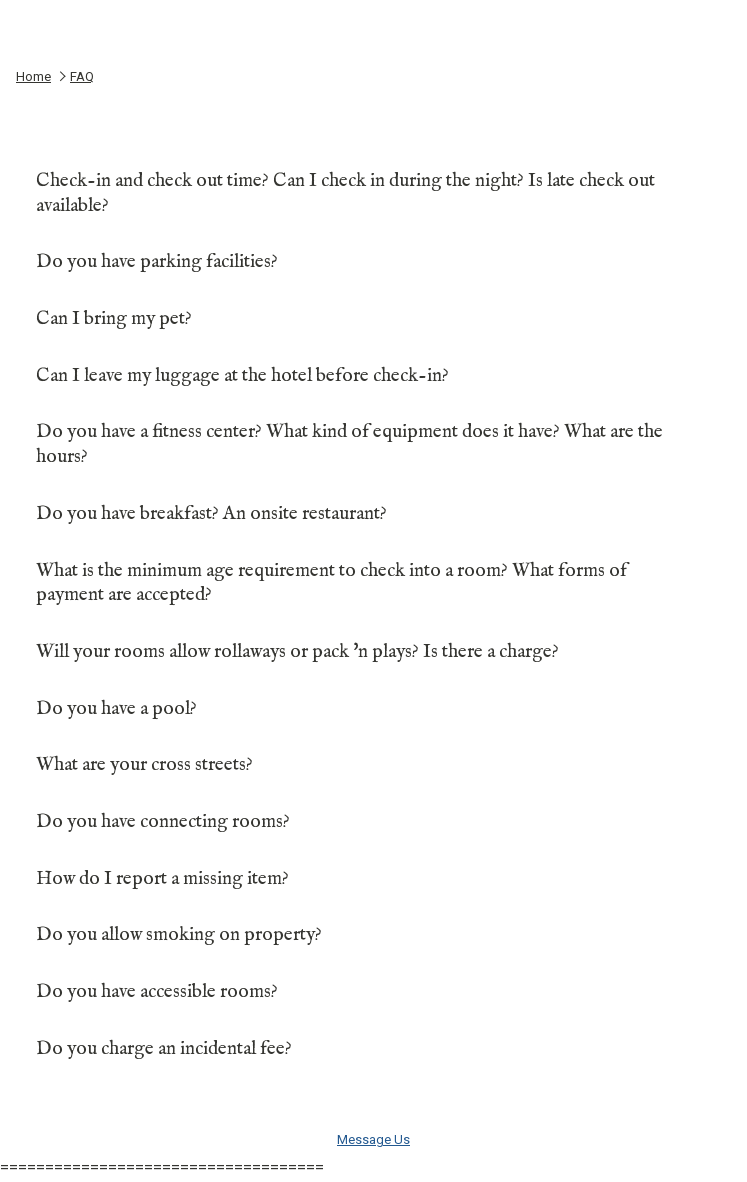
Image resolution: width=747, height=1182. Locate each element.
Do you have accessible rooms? (371, 992)
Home (33, 76)
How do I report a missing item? (371, 879)
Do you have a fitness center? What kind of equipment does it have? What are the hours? (371, 444)
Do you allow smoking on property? (371, 935)
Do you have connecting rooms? (371, 822)
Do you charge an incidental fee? (371, 1049)
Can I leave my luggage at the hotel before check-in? (371, 376)
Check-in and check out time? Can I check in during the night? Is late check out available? (371, 193)
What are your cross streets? (371, 765)
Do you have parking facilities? (371, 262)
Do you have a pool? (371, 709)
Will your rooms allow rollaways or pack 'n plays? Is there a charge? (371, 652)
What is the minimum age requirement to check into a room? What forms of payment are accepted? (371, 583)
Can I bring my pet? (371, 319)
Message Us (373, 1139)
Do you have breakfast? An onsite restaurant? (371, 514)
